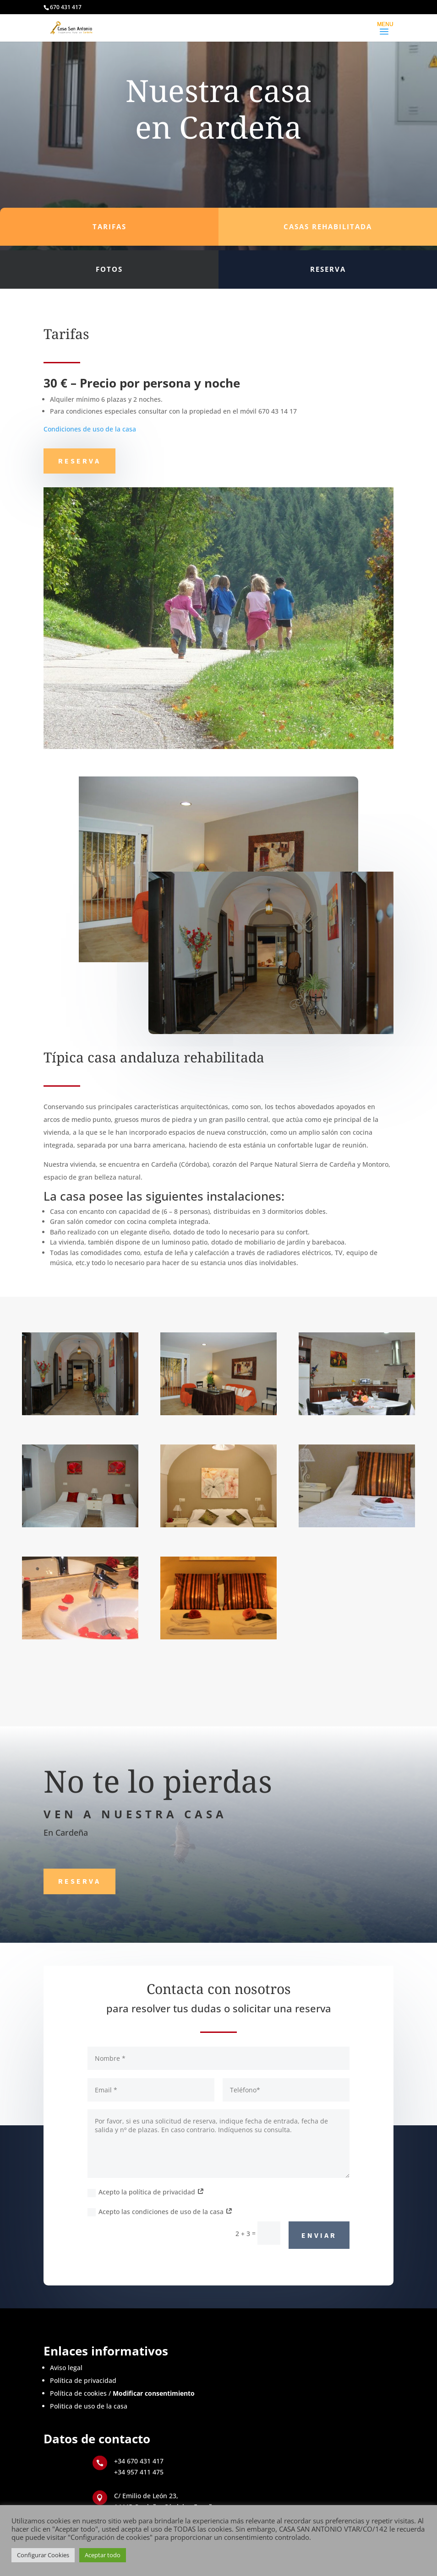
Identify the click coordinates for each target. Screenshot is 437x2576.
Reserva (79, 460)
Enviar (319, 2235)
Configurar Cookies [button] (43, 2555)
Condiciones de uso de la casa (90, 429)
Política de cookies (78, 2393)
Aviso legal (66, 2367)
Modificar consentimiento (154, 2393)
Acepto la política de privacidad (145, 2192)
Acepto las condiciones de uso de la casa (160, 2211)
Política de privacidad (83, 2380)
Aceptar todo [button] (102, 2555)
